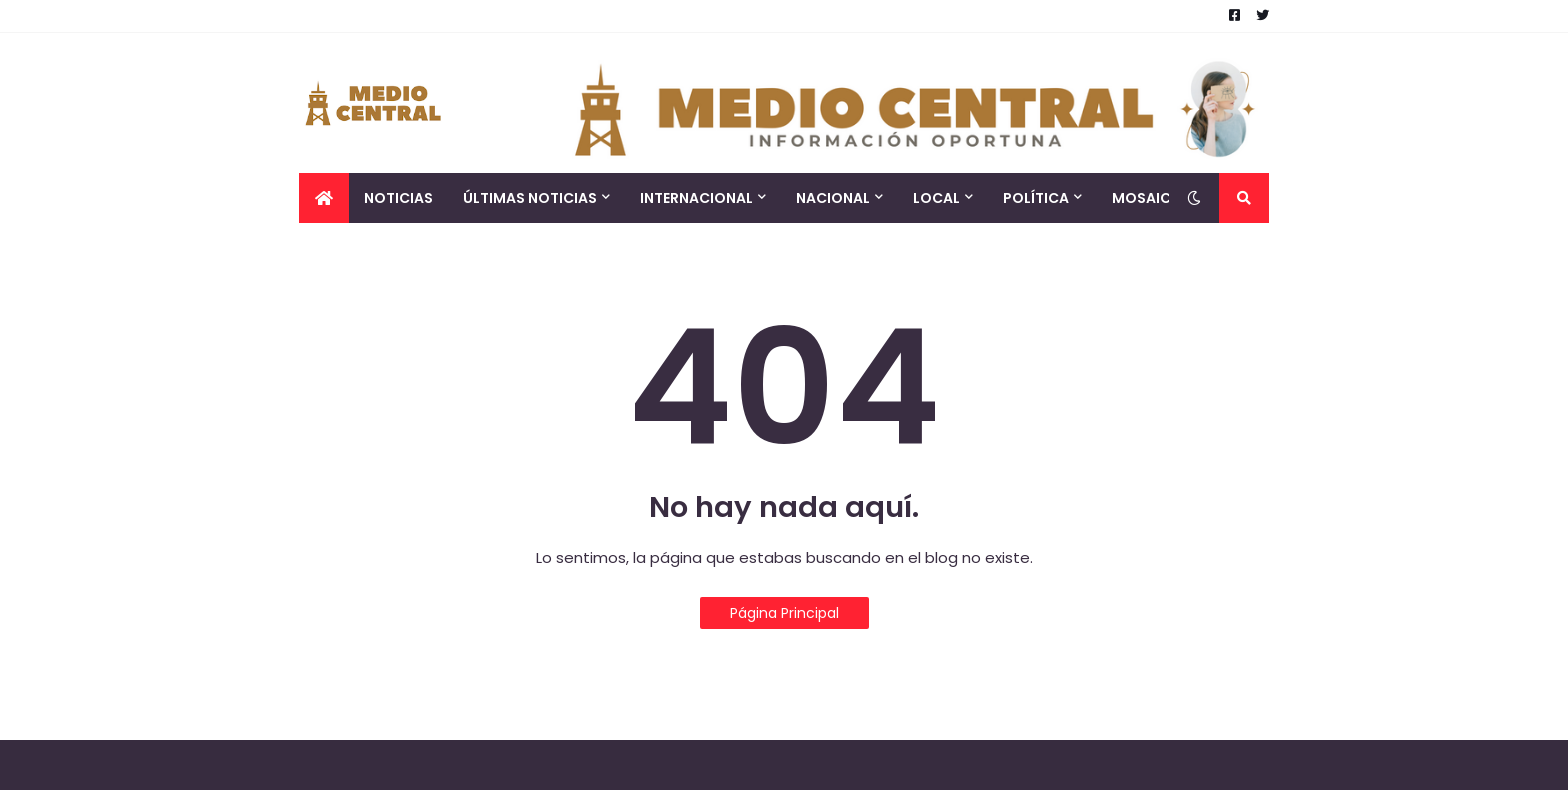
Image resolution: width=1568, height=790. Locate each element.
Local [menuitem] (936, 198)
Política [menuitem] (1036, 198)
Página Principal (784, 613)
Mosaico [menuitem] (1147, 198)
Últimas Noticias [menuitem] (530, 198)
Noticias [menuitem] (398, 198)
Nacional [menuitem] (833, 198)
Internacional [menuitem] (696, 198)
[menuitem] (324, 198)
